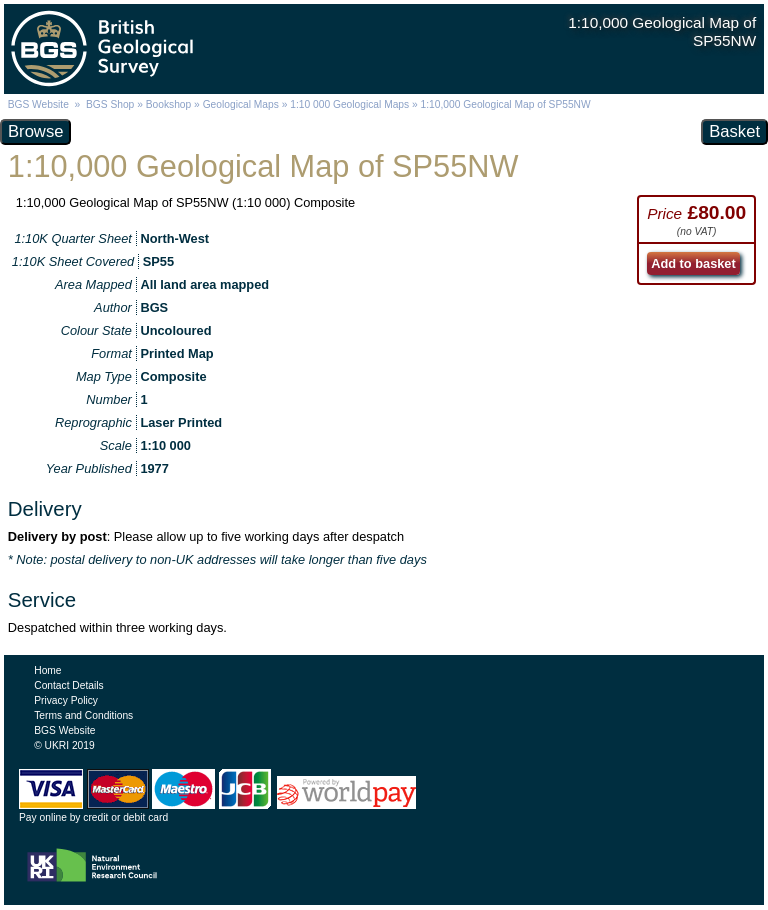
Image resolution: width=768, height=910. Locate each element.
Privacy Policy (66, 700)
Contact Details (68, 685)
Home (47, 670)
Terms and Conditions (83, 715)
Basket (734, 131)
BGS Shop (110, 104)
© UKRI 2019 (64, 745)
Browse (35, 131)
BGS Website (38, 104)
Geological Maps (241, 104)
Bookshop (169, 104)
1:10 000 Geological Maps (349, 104)
